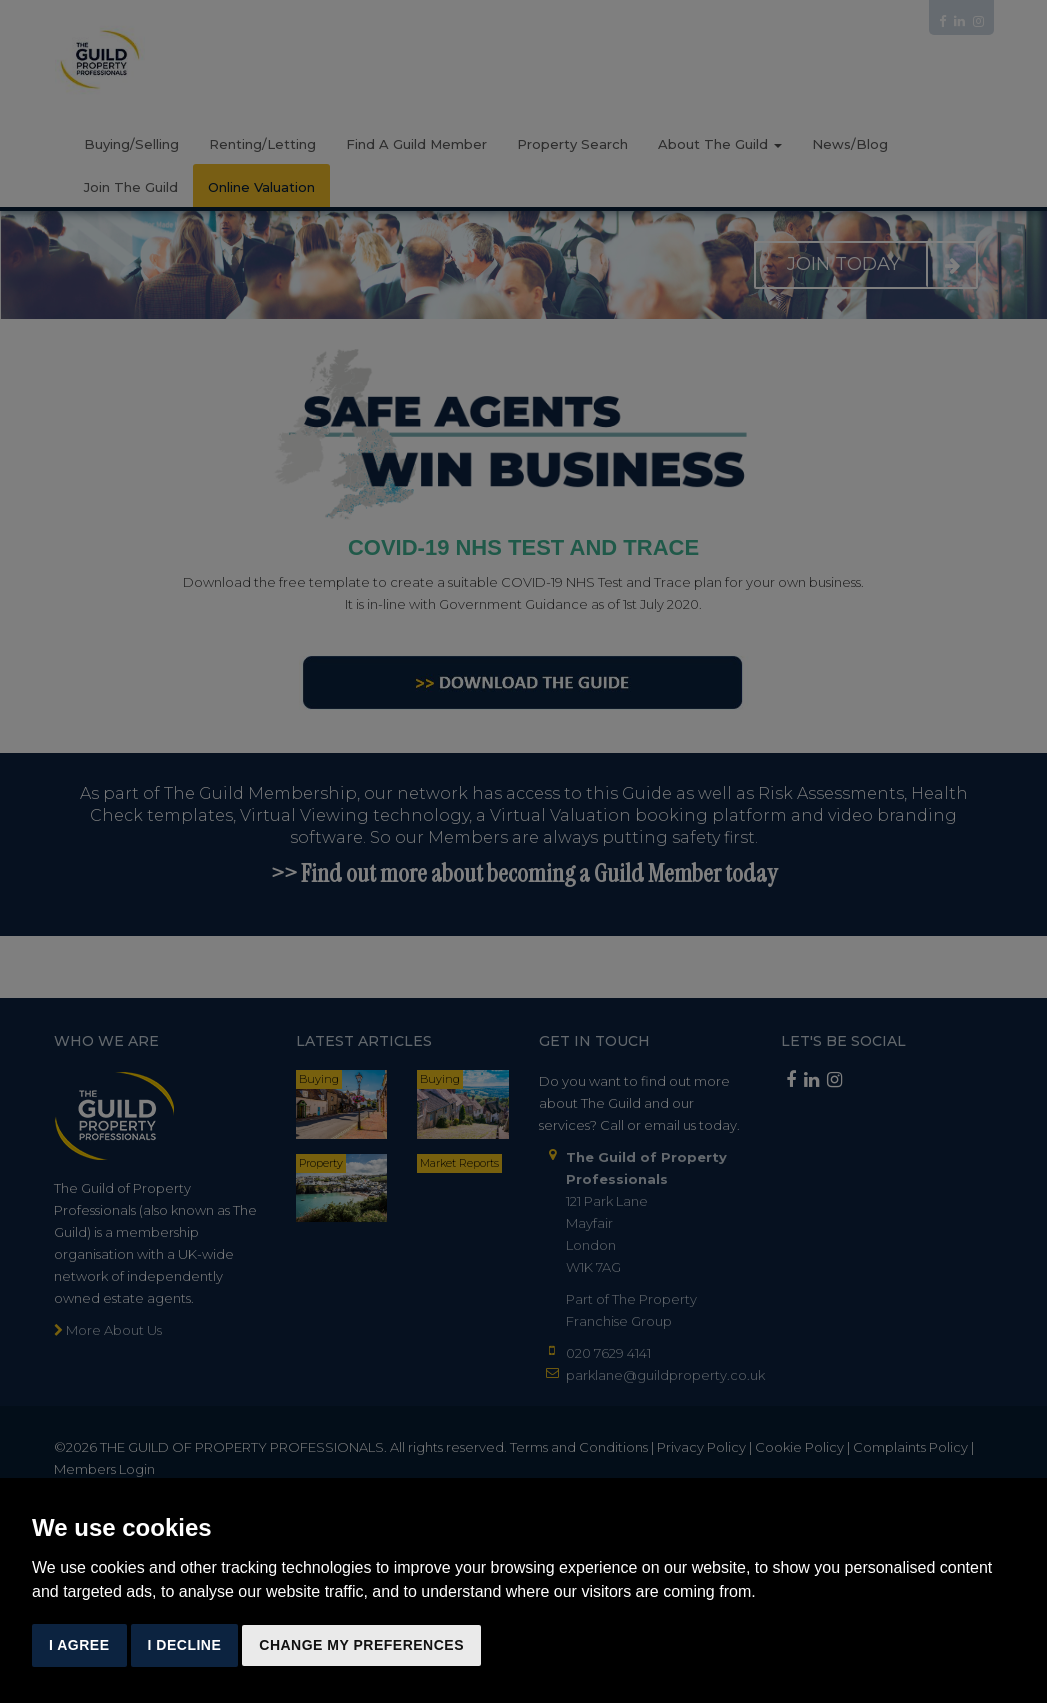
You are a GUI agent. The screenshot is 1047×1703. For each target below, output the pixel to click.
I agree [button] (79, 1645)
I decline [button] (185, 1645)
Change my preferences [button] (361, 1645)
